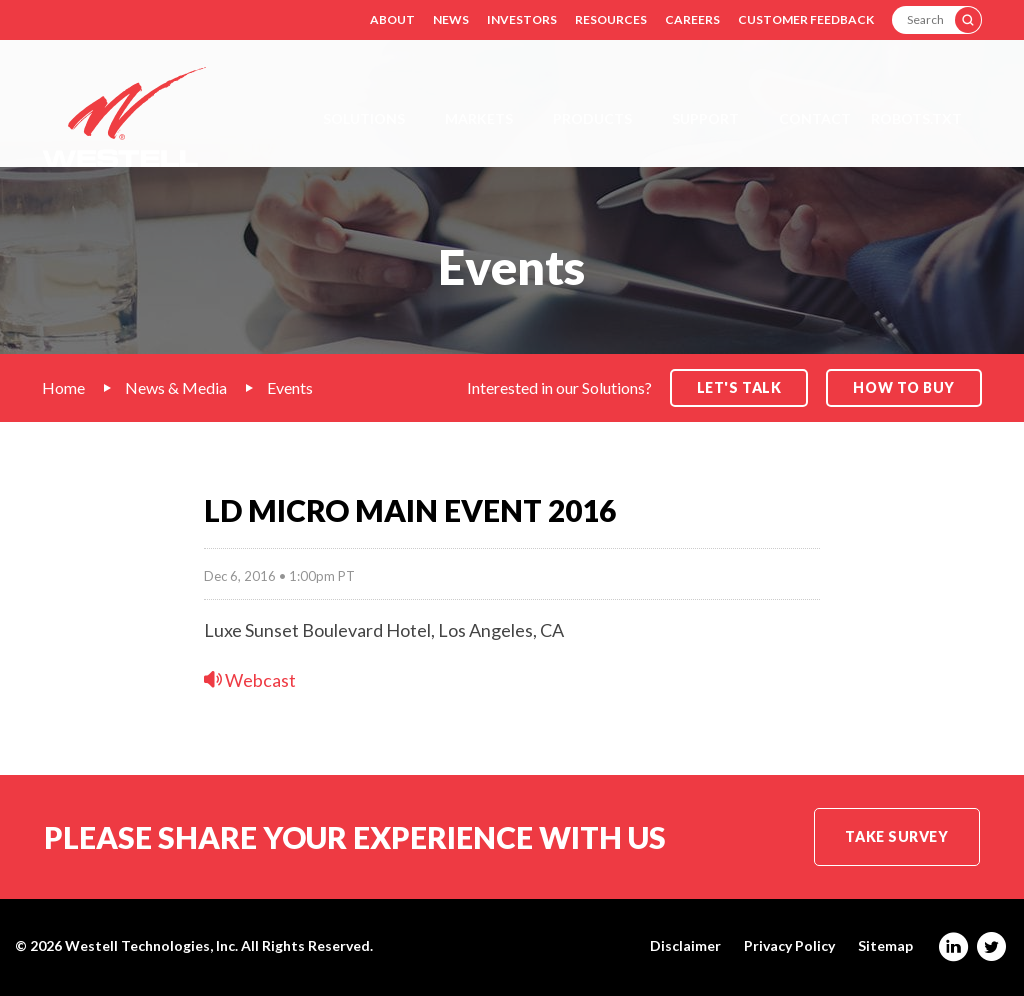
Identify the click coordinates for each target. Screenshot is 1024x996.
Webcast (250, 680)
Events (290, 387)
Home (63, 387)
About (392, 19)
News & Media (176, 387)
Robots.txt (916, 118)
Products (592, 118)
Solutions (364, 118)
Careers (692, 19)
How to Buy (904, 387)
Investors (522, 19)
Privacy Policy (789, 946)
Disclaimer (685, 946)
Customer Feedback (806, 19)
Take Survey (896, 836)
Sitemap (885, 946)
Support (705, 118)
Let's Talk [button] (739, 387)
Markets (479, 118)
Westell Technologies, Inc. (151, 945)
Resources (611, 19)
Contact (815, 118)
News (451, 19)
